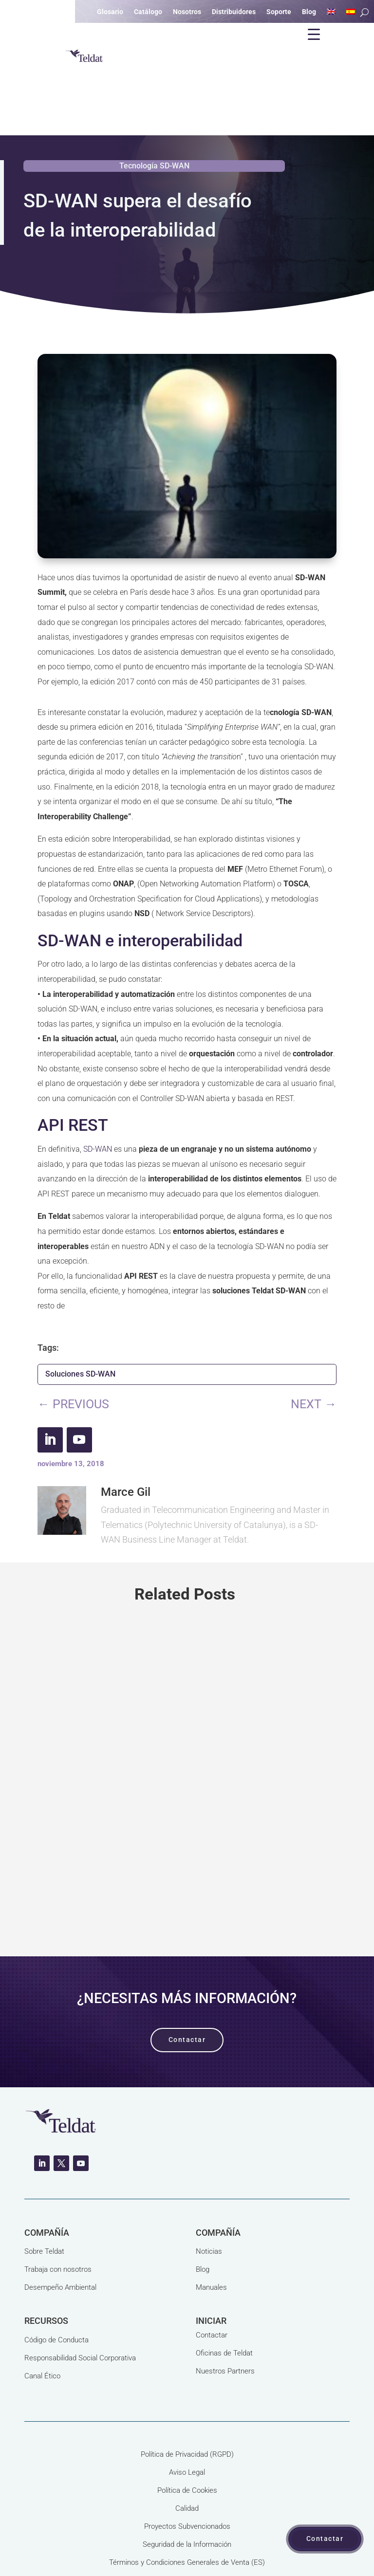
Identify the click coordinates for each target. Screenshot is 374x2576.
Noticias (209, 2204)
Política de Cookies (187, 2443)
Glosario (110, 12)
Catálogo (148, 12)
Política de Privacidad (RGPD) (187, 2407)
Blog (202, 2222)
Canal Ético (42, 2329)
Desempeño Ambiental (60, 2240)
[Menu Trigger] (313, 34)
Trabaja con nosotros (58, 2222)
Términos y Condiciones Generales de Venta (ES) (187, 2515)
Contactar (211, 2288)
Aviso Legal (187, 2425)
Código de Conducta (56, 2293)
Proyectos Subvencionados (187, 2479)
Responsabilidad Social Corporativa (80, 2311)
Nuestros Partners (225, 2324)
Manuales (211, 2240)
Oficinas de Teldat (224, 2306)
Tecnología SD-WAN (154, 119)
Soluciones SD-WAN (80, 1327)
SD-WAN (97, 1102)
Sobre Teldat (44, 2204)
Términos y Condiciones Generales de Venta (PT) (187, 2533)
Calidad (187, 2461)
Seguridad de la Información (187, 2497)
